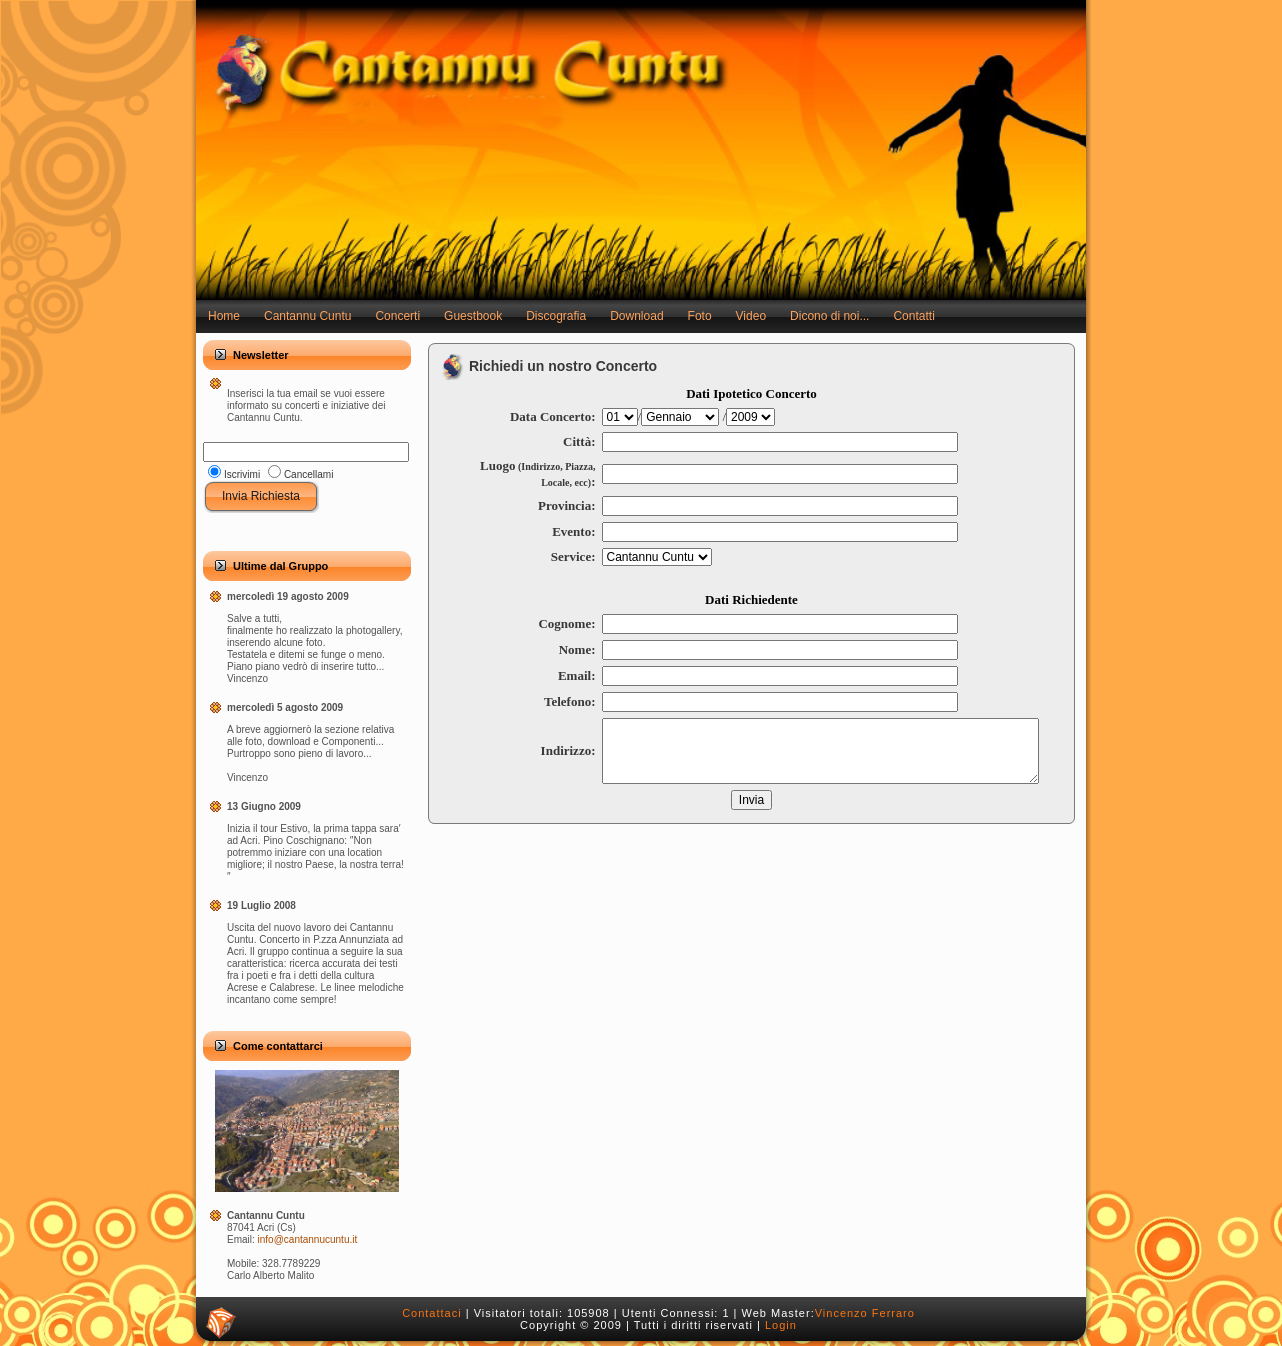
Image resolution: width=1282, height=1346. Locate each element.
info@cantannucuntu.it (308, 1239)
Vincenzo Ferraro (865, 1313)
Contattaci (432, 1313)
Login (781, 1325)
